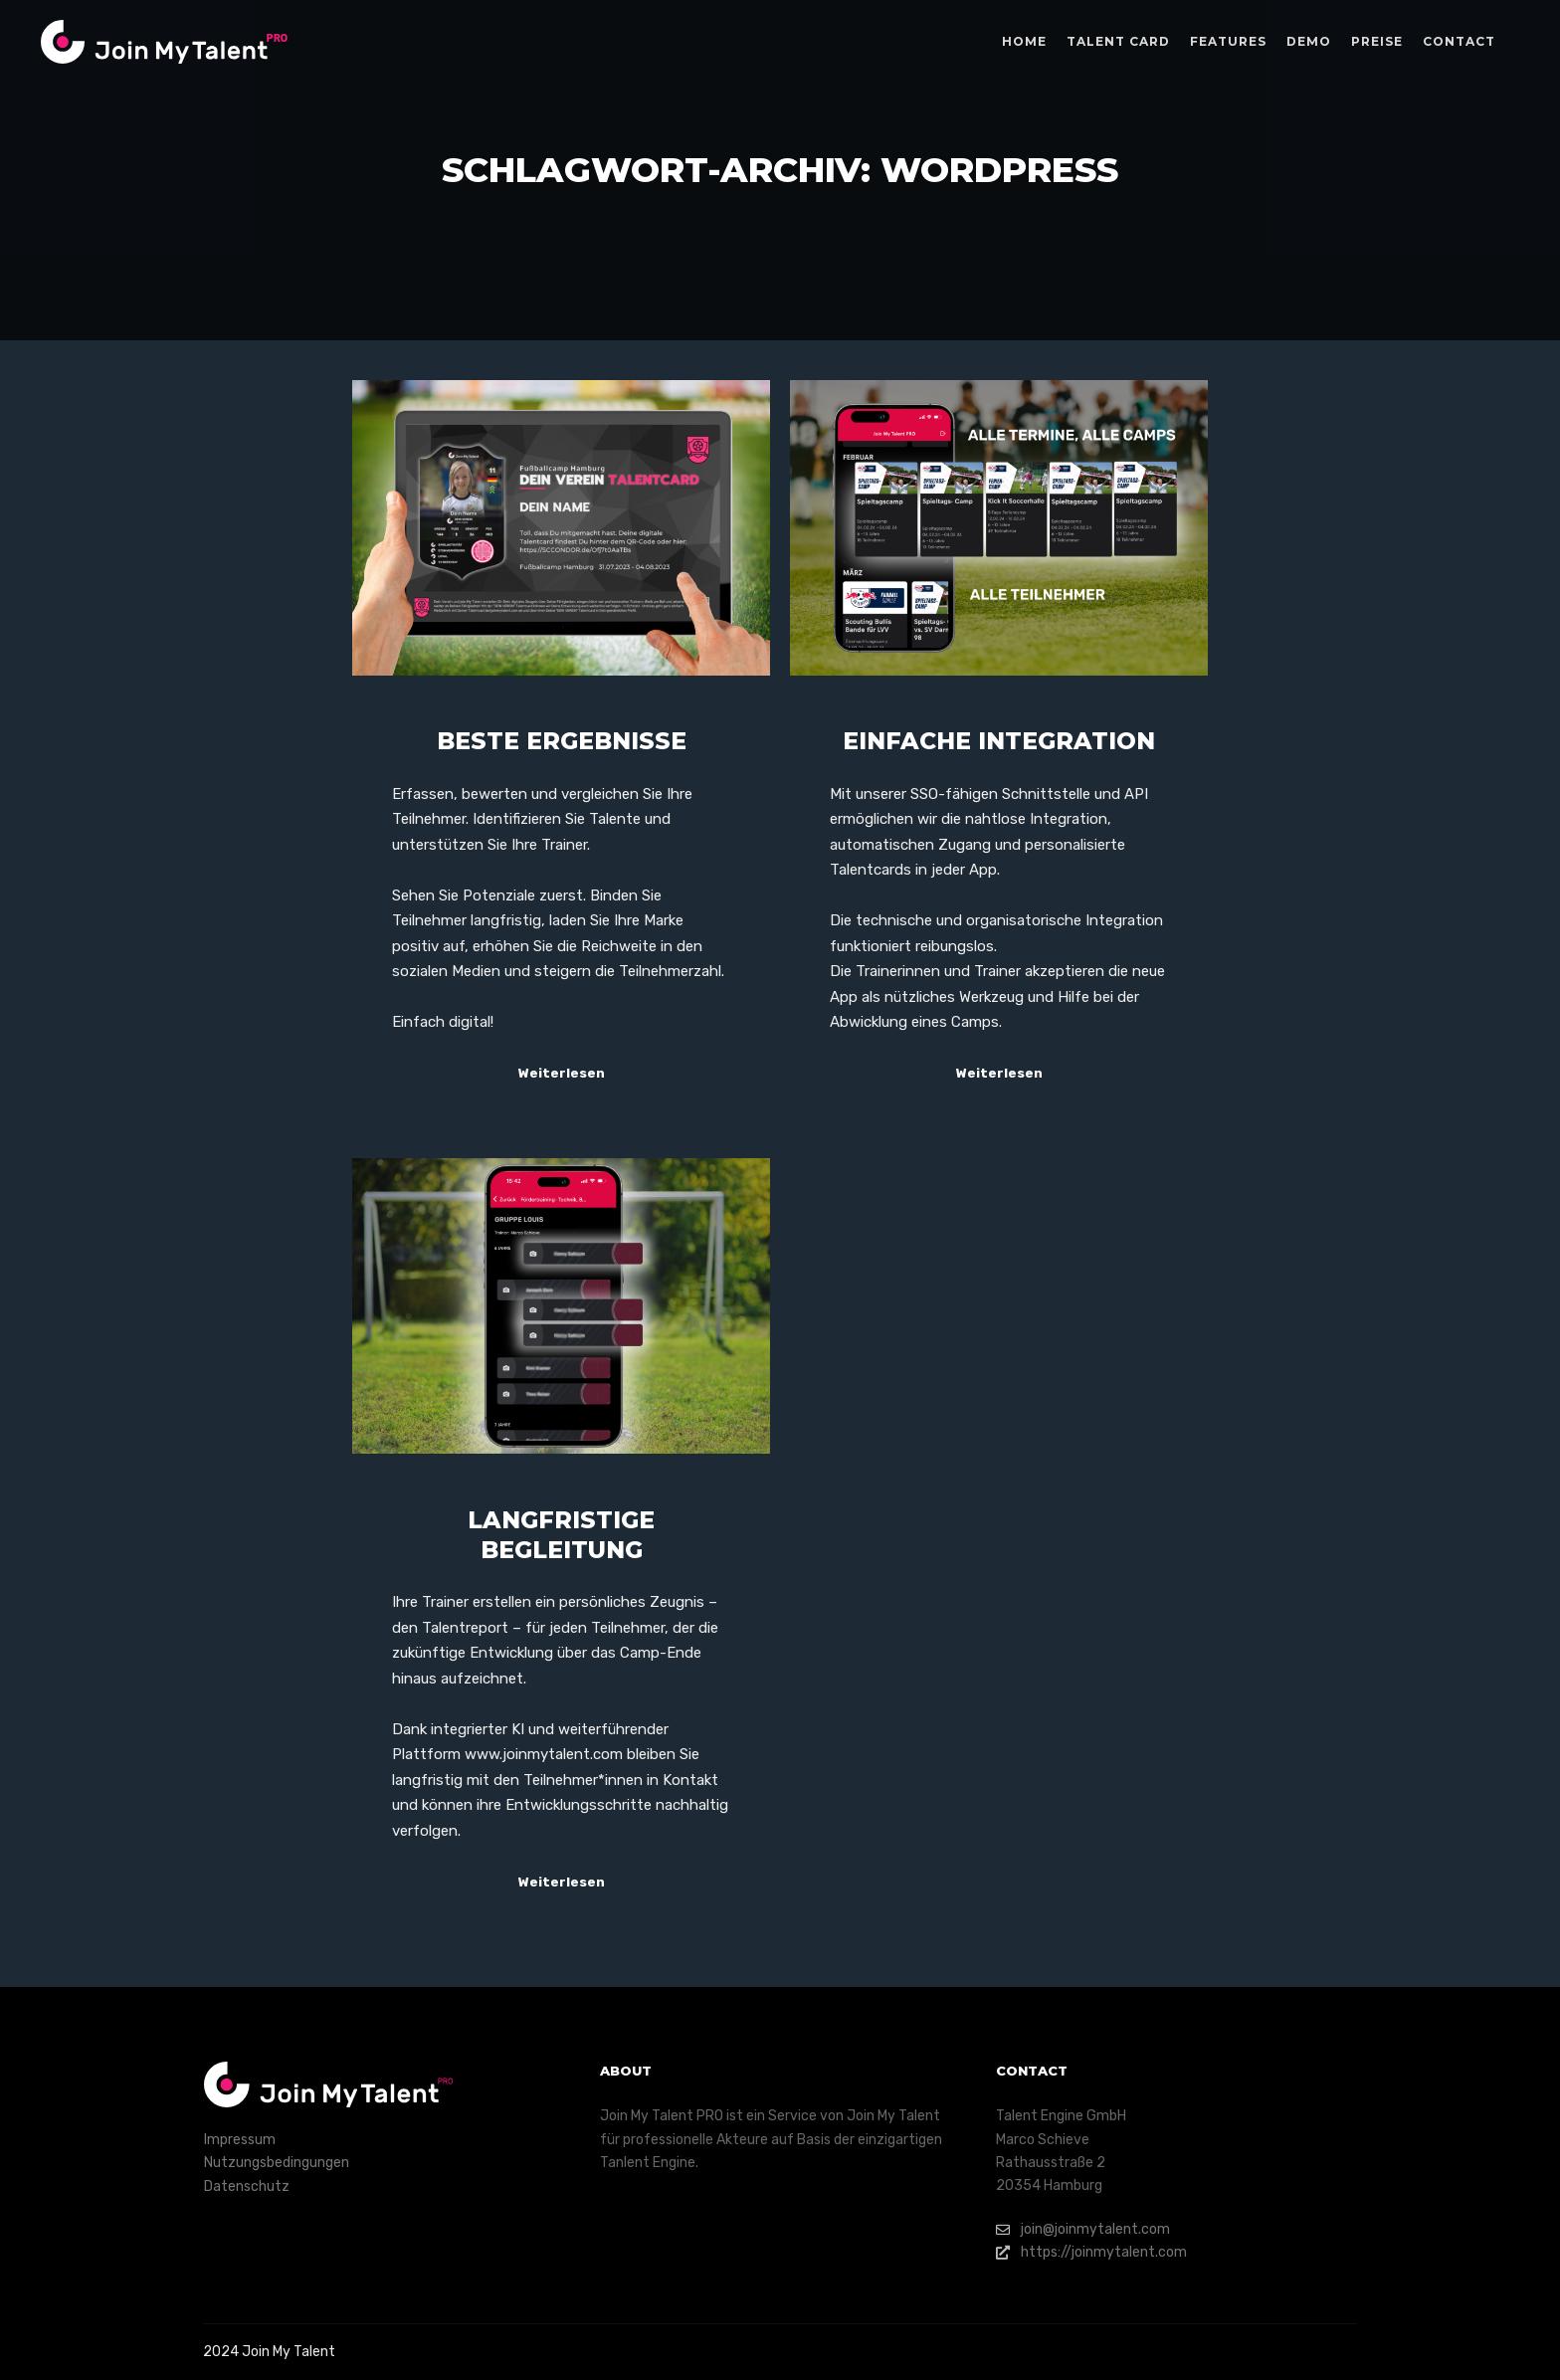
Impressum (240, 2139)
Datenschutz (247, 2186)
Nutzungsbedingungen (276, 2162)
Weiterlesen (561, 1073)
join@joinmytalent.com (1083, 2229)
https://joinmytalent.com (1091, 2252)
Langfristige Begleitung (561, 1535)
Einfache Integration (999, 740)
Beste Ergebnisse (561, 740)
